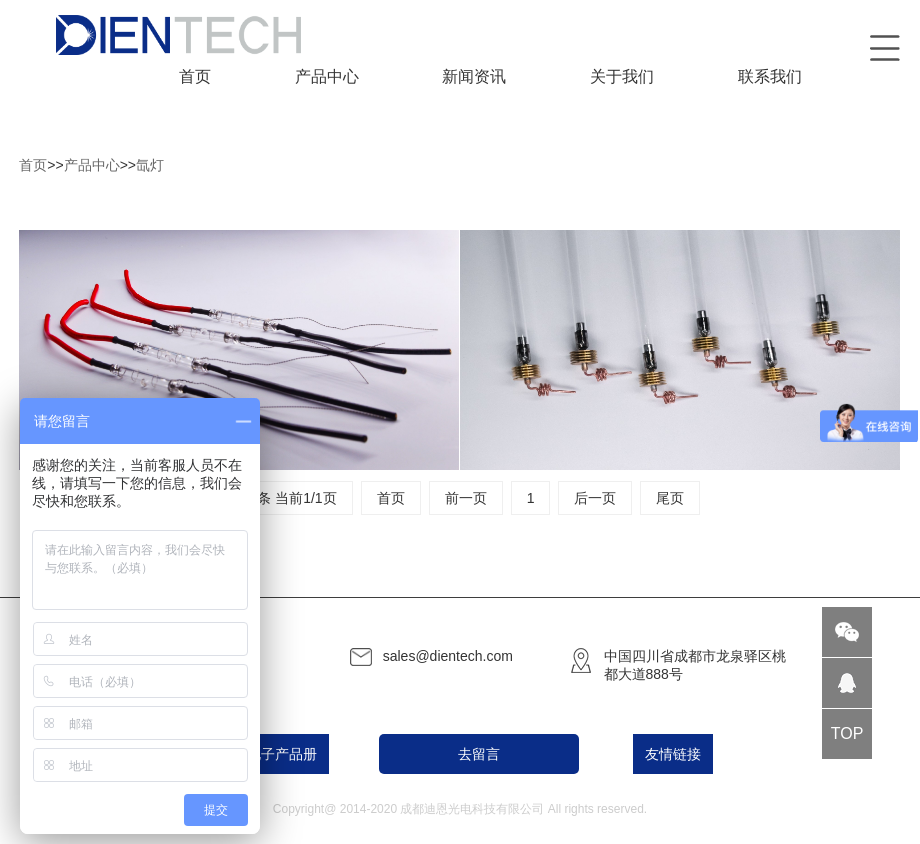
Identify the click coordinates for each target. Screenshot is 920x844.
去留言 (479, 754)
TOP (847, 733)
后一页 (595, 498)
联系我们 (770, 76)
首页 (195, 76)
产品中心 (327, 76)
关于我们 (622, 76)
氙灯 (150, 165)
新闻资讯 (474, 76)
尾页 (670, 498)
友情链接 (673, 754)
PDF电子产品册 (268, 754)
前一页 (466, 498)
